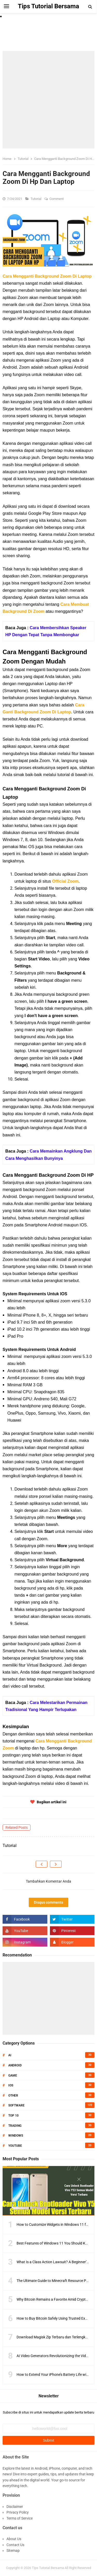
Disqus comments (48, 1902)
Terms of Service (19, 2518)
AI (9, 2055)
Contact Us (15, 2545)
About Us (13, 2539)
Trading (14, 2126)
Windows (15, 2135)
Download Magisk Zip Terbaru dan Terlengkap (53, 2337)
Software (16, 2105)
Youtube (15, 2146)
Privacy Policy (17, 2512)
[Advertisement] (48, 99)
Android (15, 2065)
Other (13, 2095)
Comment (56, 199)
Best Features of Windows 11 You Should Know (54, 2243)
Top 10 (13, 2115)
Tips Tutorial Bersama (48, 2568)
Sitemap (13, 2550)
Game (12, 2075)
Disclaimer (14, 2507)
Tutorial (36, 199)
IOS (10, 2085)
